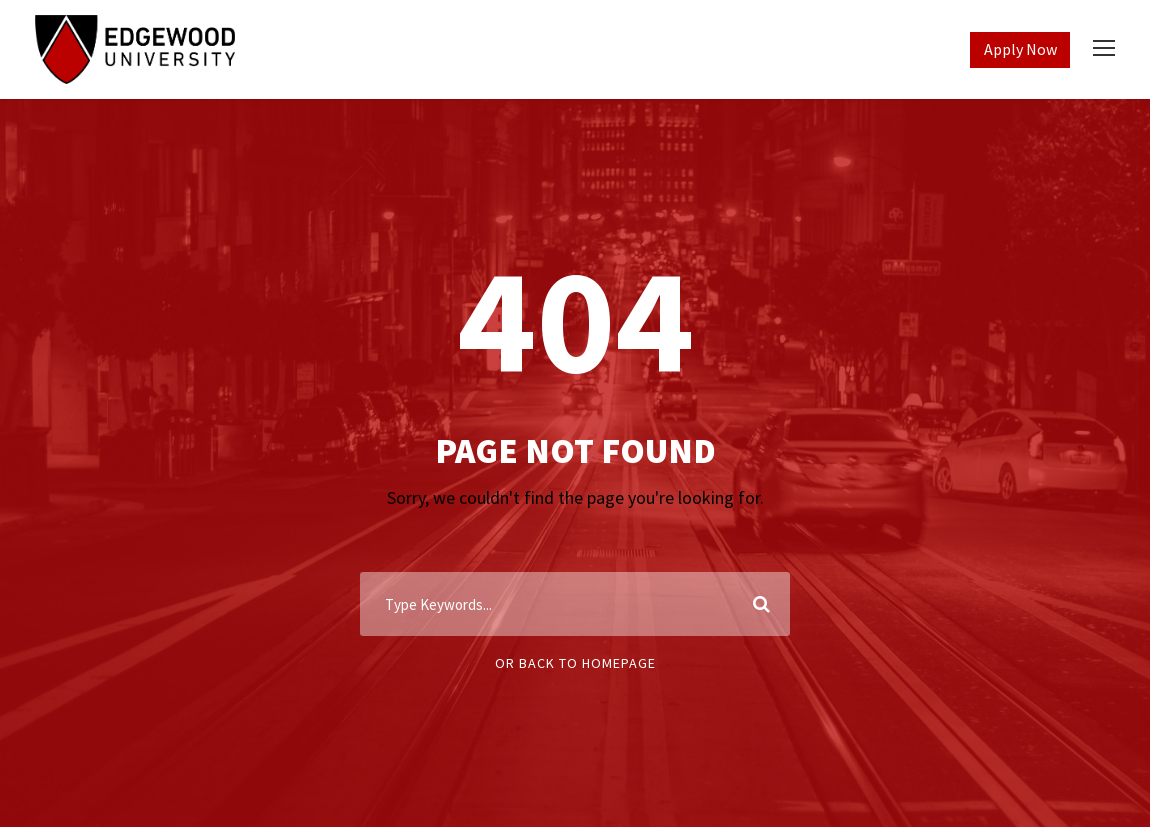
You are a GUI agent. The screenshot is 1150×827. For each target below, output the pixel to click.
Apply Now (1020, 49)
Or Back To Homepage (575, 663)
